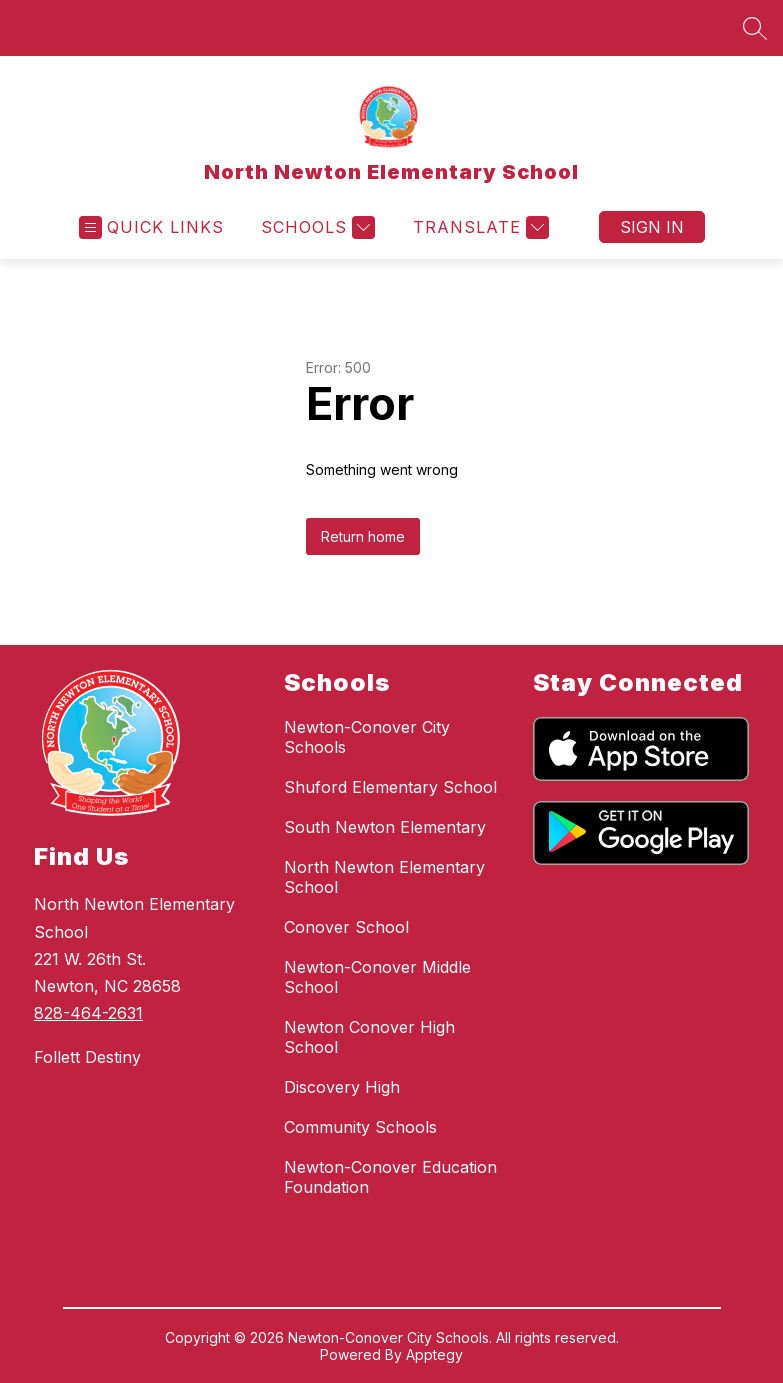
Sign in (652, 227)
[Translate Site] (478, 227)
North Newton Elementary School (384, 877)
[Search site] (755, 28)
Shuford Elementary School (390, 787)
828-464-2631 (88, 1013)
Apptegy (434, 1354)
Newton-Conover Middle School (377, 977)
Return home (363, 536)
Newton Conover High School (369, 1037)
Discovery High (342, 1087)
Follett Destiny (87, 1057)
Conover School (346, 927)
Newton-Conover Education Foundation (390, 1177)
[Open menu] (151, 227)
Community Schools (360, 1127)
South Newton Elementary (385, 827)
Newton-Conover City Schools (367, 737)
